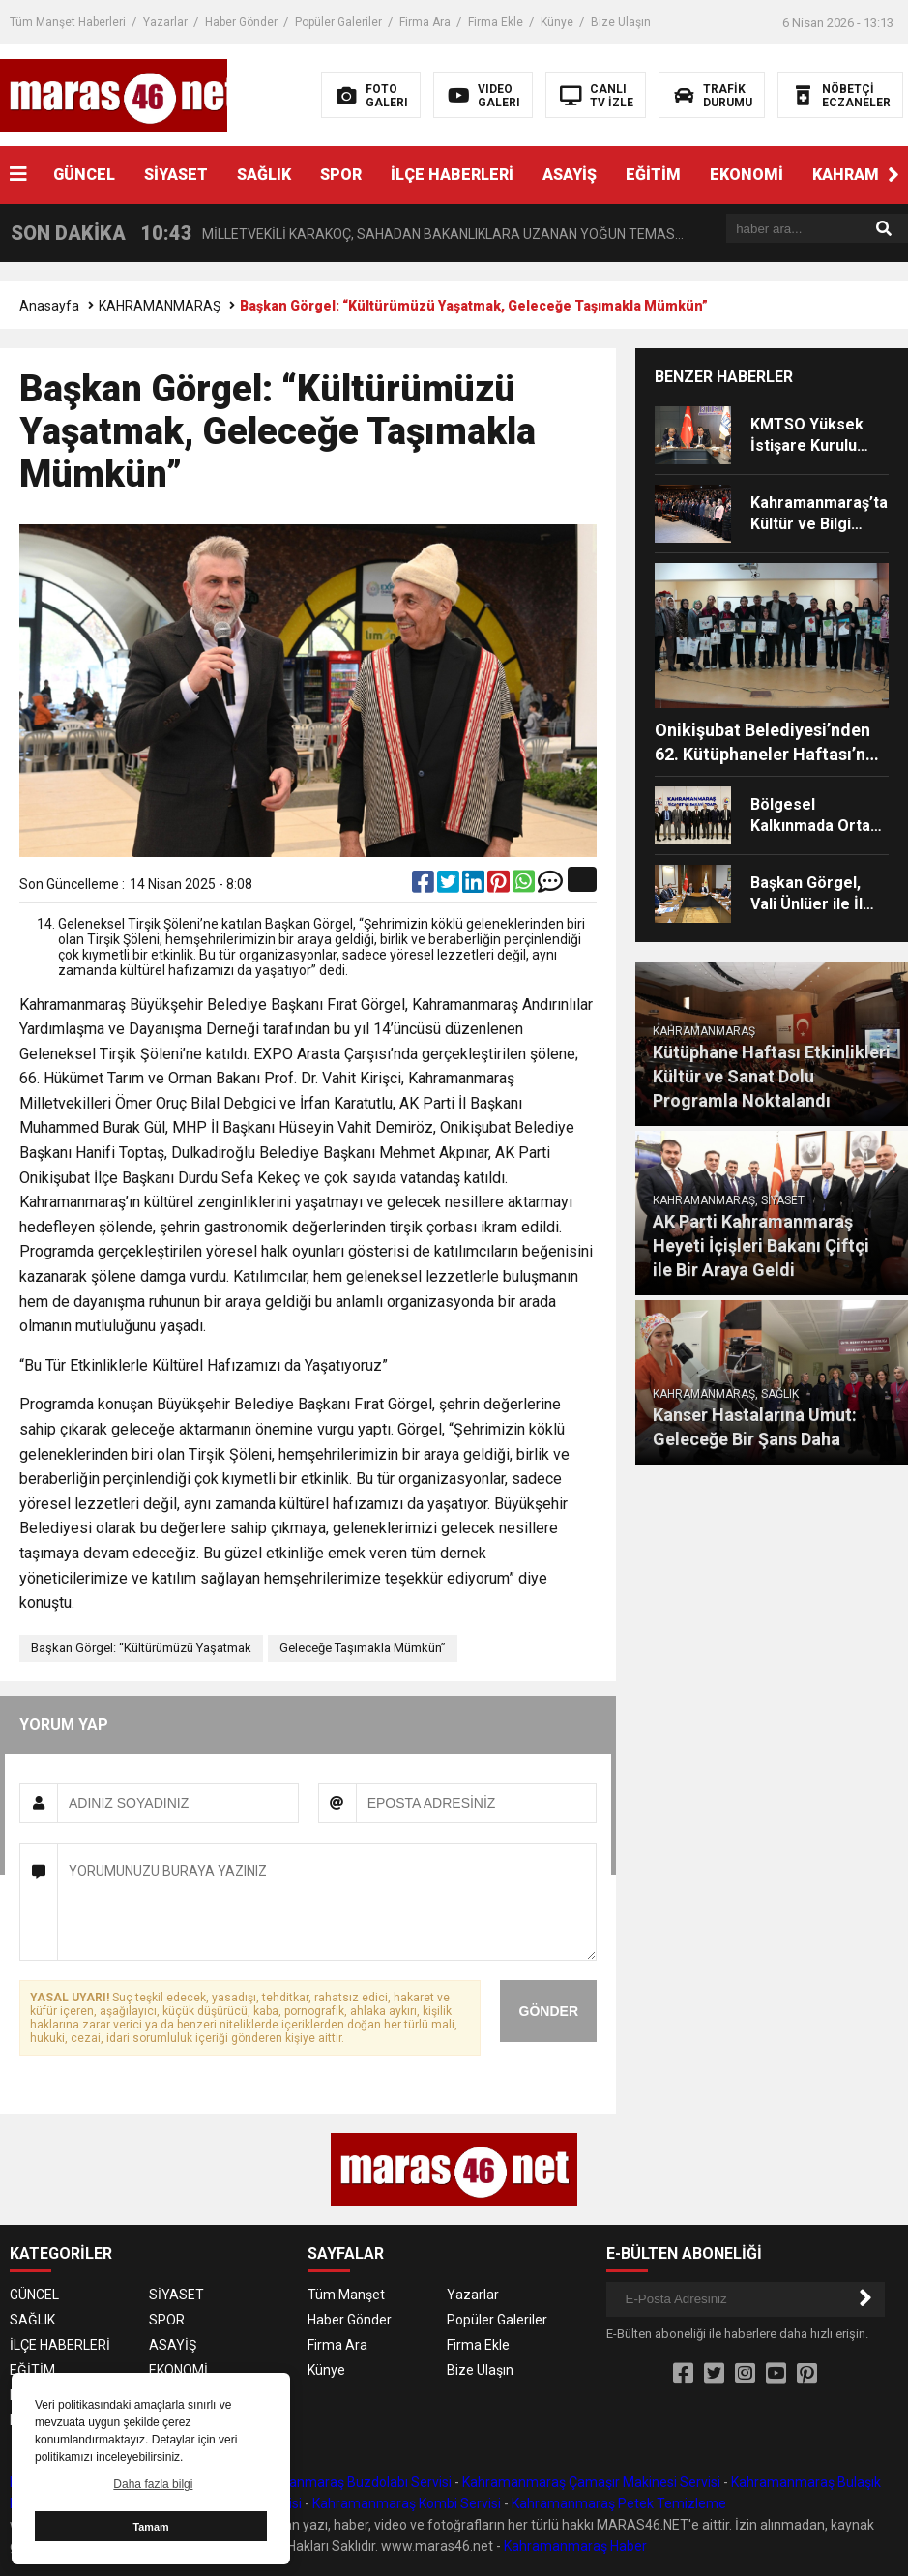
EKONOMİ (746, 174)
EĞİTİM (653, 174)
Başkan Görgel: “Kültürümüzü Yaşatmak (141, 1648)
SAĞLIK (264, 174)
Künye (557, 22)
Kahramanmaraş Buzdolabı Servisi (346, 2482)
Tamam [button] (150, 2526)
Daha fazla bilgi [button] (152, 2484)
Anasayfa (49, 305)
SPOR (341, 174)
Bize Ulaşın (621, 22)
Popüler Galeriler (338, 22)
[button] (893, 175)
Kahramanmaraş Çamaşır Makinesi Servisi (591, 2482)
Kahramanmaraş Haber (575, 2546)
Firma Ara (425, 22)
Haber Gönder (241, 22)
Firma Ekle (495, 22)
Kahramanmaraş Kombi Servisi (406, 2503)
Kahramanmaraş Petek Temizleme (619, 2503)
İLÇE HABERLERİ (452, 174)
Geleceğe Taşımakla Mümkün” (362, 1648)
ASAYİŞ (569, 174)
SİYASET (176, 174)
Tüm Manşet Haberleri (68, 22)
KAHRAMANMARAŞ (159, 305)
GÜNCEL (84, 174)
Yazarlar (165, 22)
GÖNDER (548, 2011)
